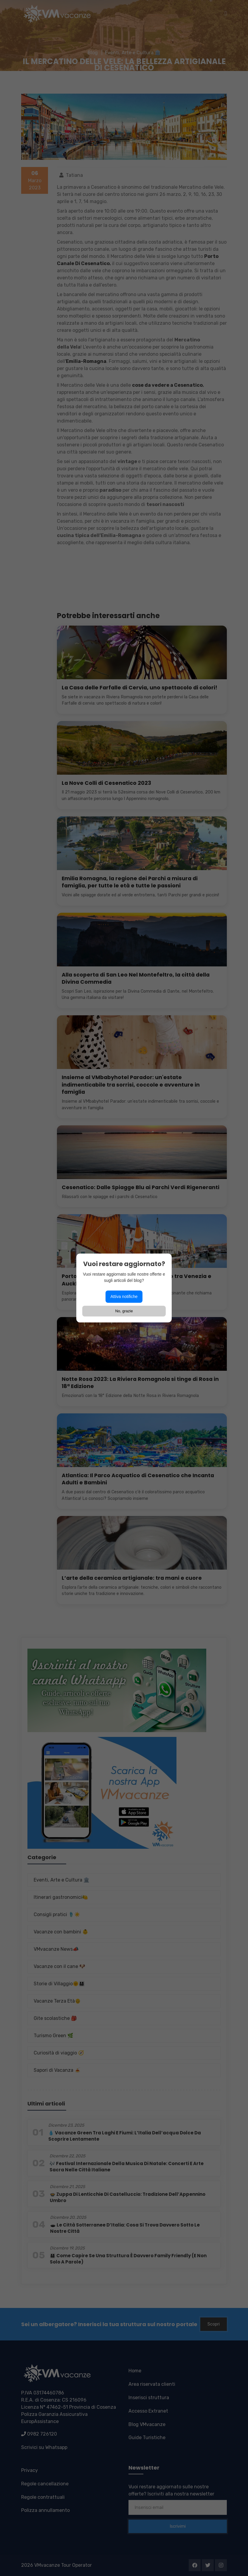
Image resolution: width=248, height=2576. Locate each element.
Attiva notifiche (123, 1296)
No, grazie (124, 1311)
